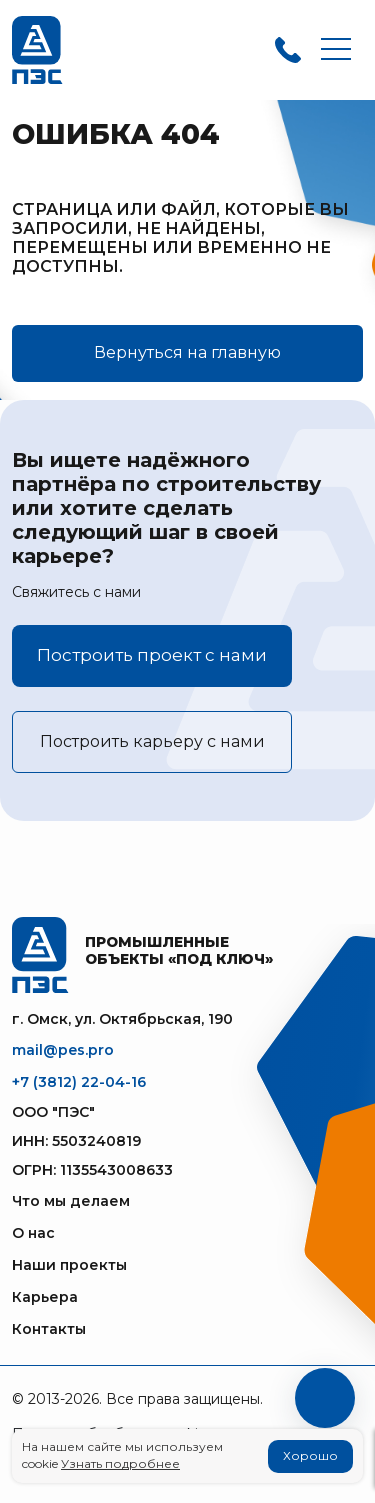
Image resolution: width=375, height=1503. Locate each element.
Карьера (45, 1297)
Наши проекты (69, 1265)
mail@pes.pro (63, 1050)
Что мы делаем (71, 1201)
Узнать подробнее (120, 1463)
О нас (33, 1233)
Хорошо (310, 1455)
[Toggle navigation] (336, 50)
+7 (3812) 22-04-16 (79, 1082)
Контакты (49, 1329)
